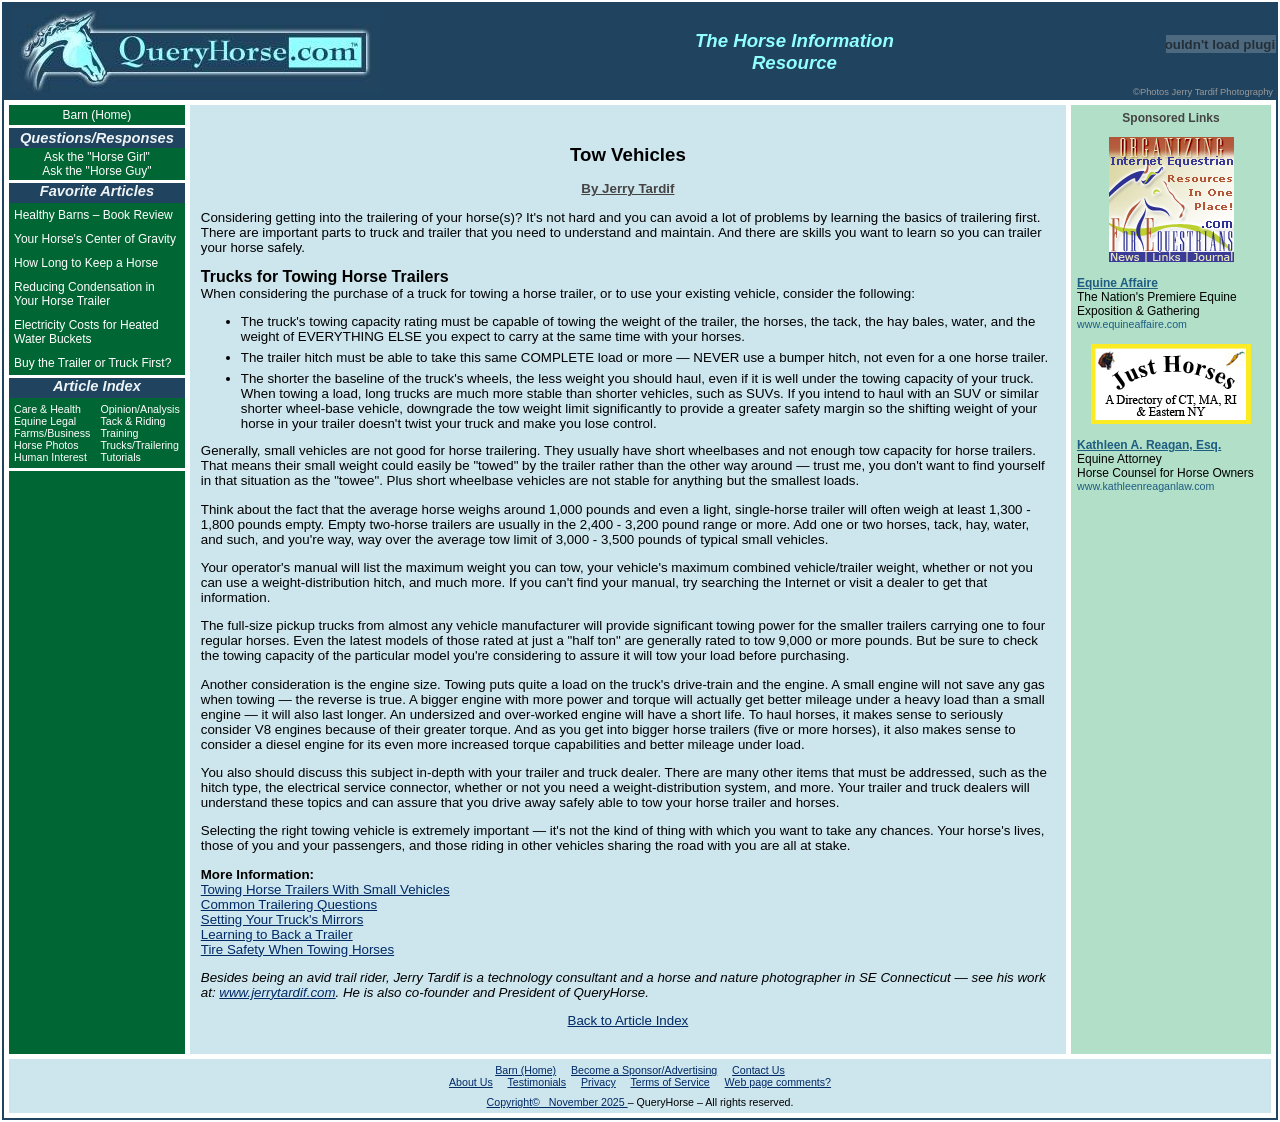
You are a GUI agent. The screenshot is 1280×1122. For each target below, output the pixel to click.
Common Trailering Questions (289, 904)
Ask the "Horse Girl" (97, 157)
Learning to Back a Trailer (277, 934)
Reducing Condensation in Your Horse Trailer (84, 294)
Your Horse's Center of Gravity (95, 239)
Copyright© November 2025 (557, 1102)
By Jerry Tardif (627, 188)
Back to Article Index (628, 1020)
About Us (471, 1082)
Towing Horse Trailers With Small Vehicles (325, 889)
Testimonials (536, 1082)
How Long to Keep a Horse (86, 263)
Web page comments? (778, 1082)
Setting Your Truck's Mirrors (282, 919)
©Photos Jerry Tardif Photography (1203, 92)
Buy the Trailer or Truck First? (92, 363)
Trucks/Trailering (139, 445)
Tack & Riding (132, 421)
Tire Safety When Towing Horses (297, 949)
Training (119, 433)
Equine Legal (45, 421)
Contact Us (758, 1070)
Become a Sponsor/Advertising (644, 1070)
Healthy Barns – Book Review (93, 215)
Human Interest (50, 457)
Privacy (598, 1082)
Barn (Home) (97, 115)
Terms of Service (669, 1082)
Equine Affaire (1117, 283)
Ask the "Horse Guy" (96, 171)
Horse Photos (46, 445)
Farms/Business (52, 433)
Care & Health (47, 409)
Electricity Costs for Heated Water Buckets (86, 332)
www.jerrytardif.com (277, 992)
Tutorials (120, 457)
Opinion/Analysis (139, 409)
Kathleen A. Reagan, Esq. (1149, 445)
